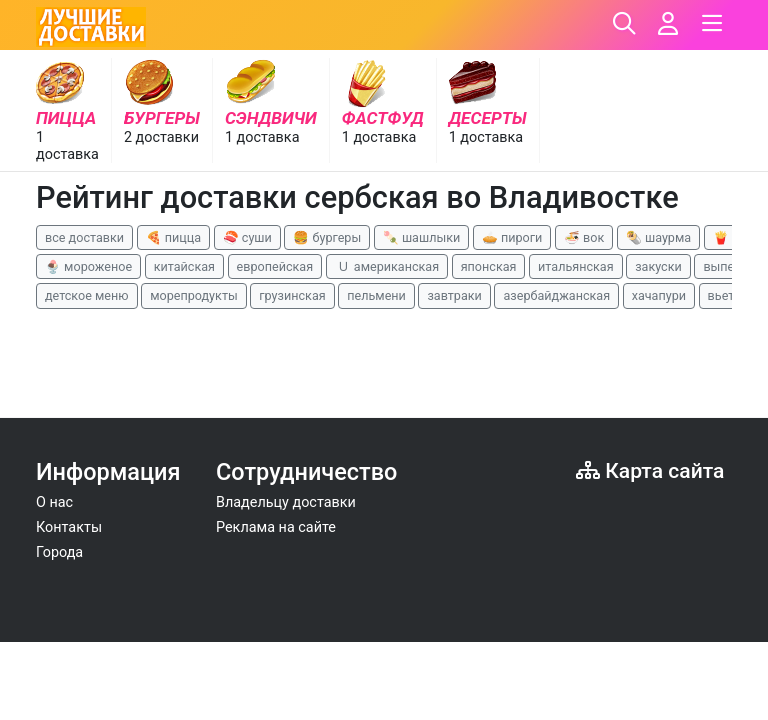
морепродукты (194, 295)
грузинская (292, 295)
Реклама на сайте (276, 527)
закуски (658, 266)
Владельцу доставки (286, 502)
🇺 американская (387, 266)
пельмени (376, 295)
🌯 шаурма (658, 237)
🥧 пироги (512, 237)
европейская (275, 266)
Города (59, 552)
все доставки (84, 237)
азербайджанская (556, 295)
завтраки (454, 295)
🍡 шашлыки (422, 237)
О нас (54, 502)
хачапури (659, 295)
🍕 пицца (173, 237)
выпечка (728, 266)
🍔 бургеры (327, 237)
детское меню (87, 295)
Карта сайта (650, 470)
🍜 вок (584, 237)
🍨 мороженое (88, 266)
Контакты (69, 527)
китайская (184, 266)
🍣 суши (247, 237)
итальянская (576, 266)
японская (489, 266)
